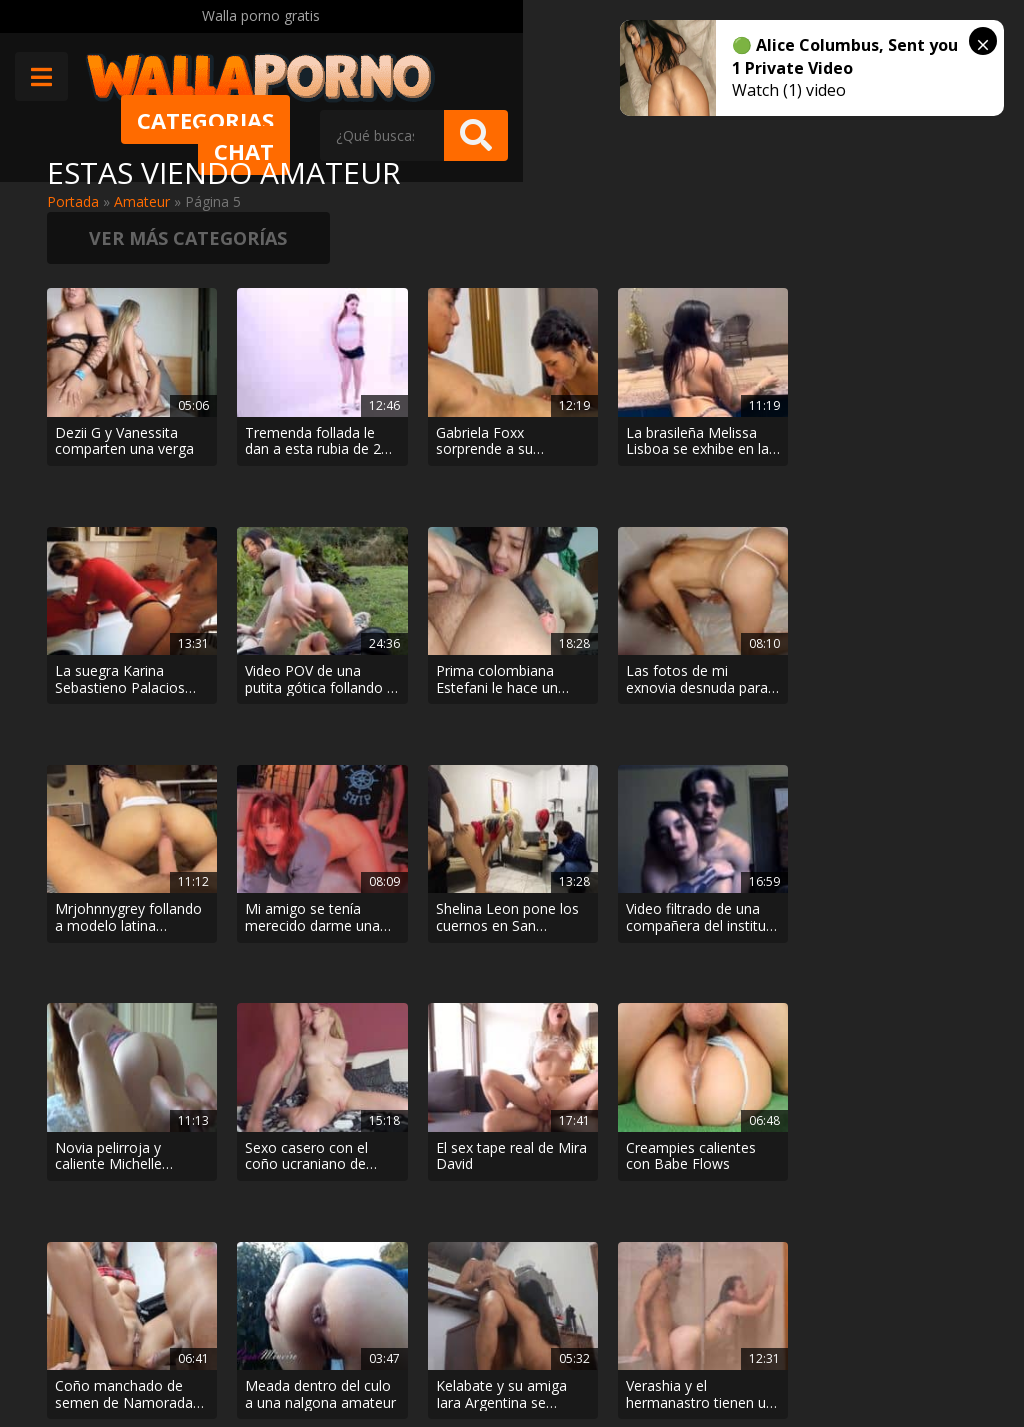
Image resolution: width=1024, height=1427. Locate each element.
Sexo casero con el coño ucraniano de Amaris (271, 704)
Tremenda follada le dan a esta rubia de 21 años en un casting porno (272, 365)
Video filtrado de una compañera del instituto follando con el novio (900, 535)
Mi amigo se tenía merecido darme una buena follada (588, 535)
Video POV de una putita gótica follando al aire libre (905, 365)
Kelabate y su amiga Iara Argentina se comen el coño (103, 874)
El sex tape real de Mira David (431, 704)
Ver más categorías (872, 185)
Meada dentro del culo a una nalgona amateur (904, 704)
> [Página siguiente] (764, 1158)
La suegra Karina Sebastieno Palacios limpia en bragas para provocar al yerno (746, 365)
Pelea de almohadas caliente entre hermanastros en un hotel (585, 874)
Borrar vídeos (368, 1357)
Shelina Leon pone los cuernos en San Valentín (748, 535)
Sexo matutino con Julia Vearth (422, 874)
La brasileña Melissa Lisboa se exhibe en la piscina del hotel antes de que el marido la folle (587, 365)
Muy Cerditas (269, 1266)
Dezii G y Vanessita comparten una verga (104, 365)
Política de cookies (500, 1357)
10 (619, 1158)
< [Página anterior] (261, 1158)
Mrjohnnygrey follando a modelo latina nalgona (431, 535)
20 (671, 1158)
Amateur (142, 201)
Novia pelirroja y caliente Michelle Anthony (108, 704)
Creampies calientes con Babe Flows (572, 704)
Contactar (259, 1301)
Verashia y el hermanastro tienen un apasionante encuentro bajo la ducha (270, 874)
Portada (73, 201)
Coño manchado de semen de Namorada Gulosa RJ (747, 704)
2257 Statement (642, 1357)
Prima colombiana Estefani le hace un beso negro (116, 535)
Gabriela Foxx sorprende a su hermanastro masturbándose (423, 365)
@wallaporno (902, 1338)
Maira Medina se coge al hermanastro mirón (901, 874)
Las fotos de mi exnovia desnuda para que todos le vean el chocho (270, 535)
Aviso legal (261, 1357)
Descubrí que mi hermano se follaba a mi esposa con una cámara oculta (740, 874)
